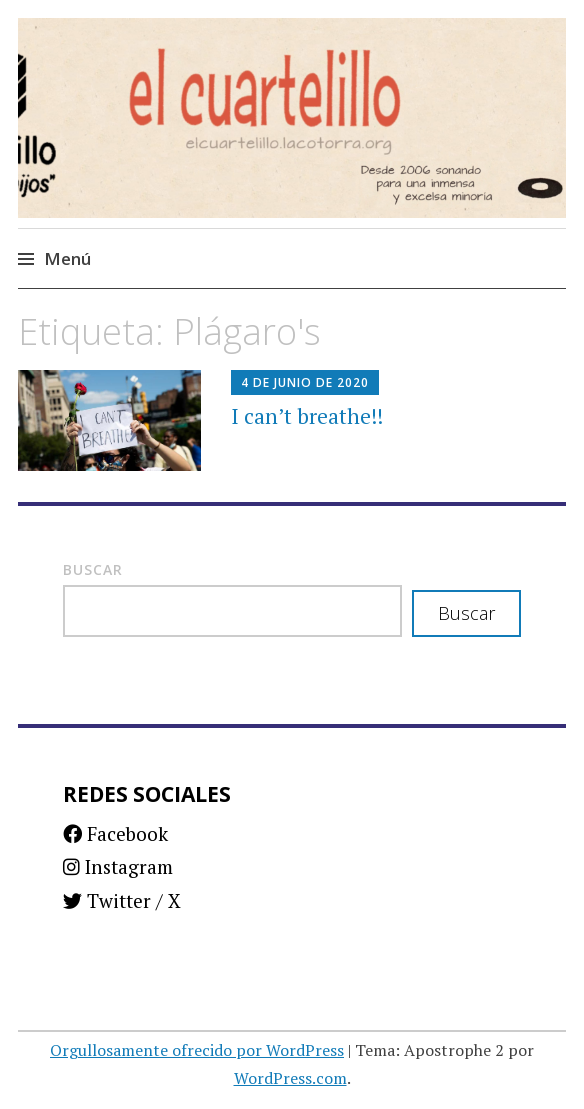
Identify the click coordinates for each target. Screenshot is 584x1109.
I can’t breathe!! (307, 416)
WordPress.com (290, 1078)
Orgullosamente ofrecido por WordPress (197, 1050)
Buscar (93, 569)
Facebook (115, 833)
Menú (67, 258)
